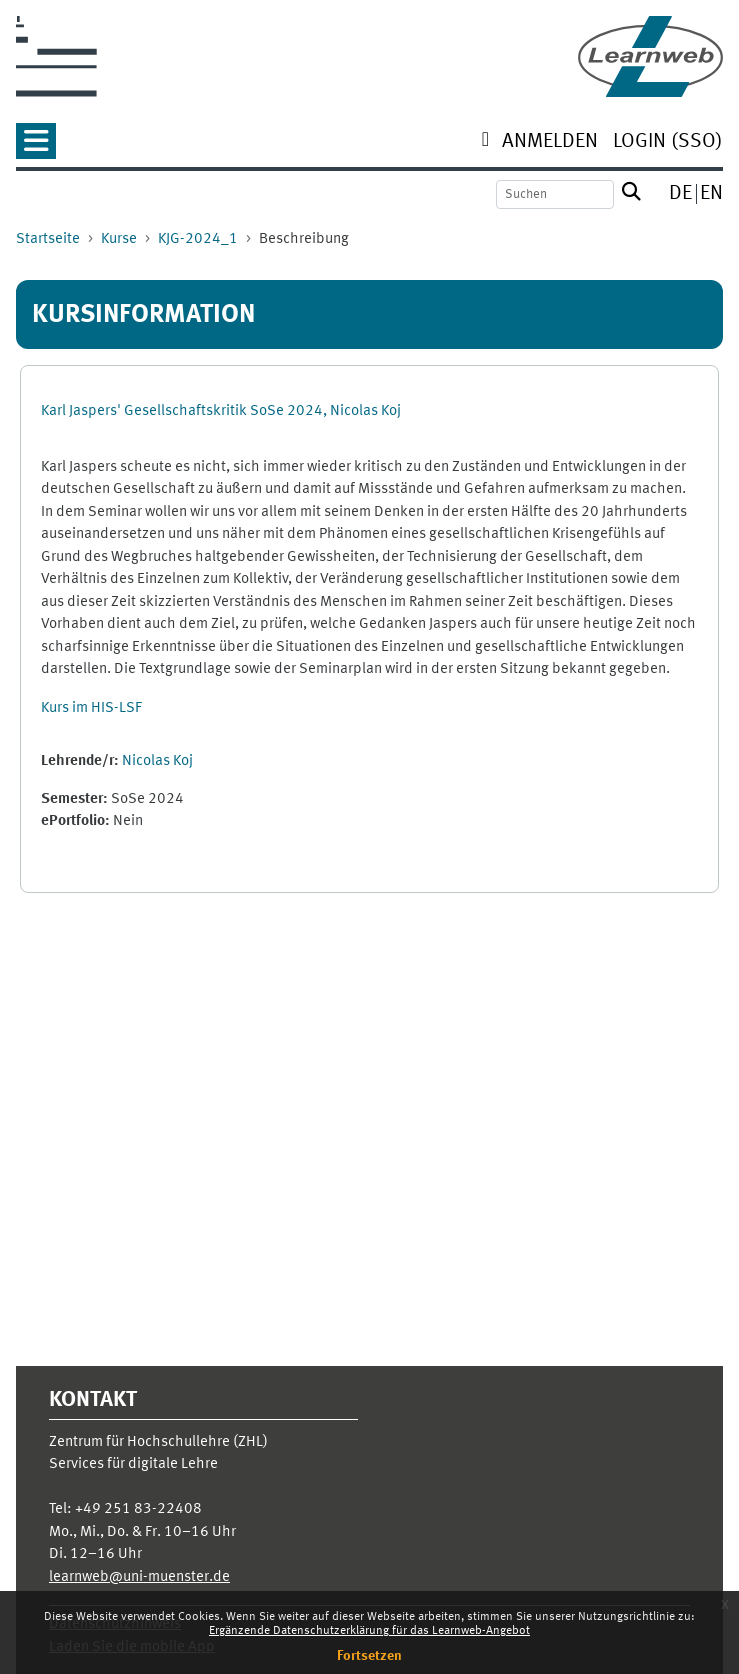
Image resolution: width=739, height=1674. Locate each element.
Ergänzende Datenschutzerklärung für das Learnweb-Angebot (369, 1631)
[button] (36, 147)
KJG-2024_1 (198, 239)
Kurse (119, 239)
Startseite (48, 239)
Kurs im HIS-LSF (91, 708)
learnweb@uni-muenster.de (139, 1577)
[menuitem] (550, 143)
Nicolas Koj (157, 761)
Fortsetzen (369, 1656)
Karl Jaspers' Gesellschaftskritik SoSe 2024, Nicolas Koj (221, 411)
